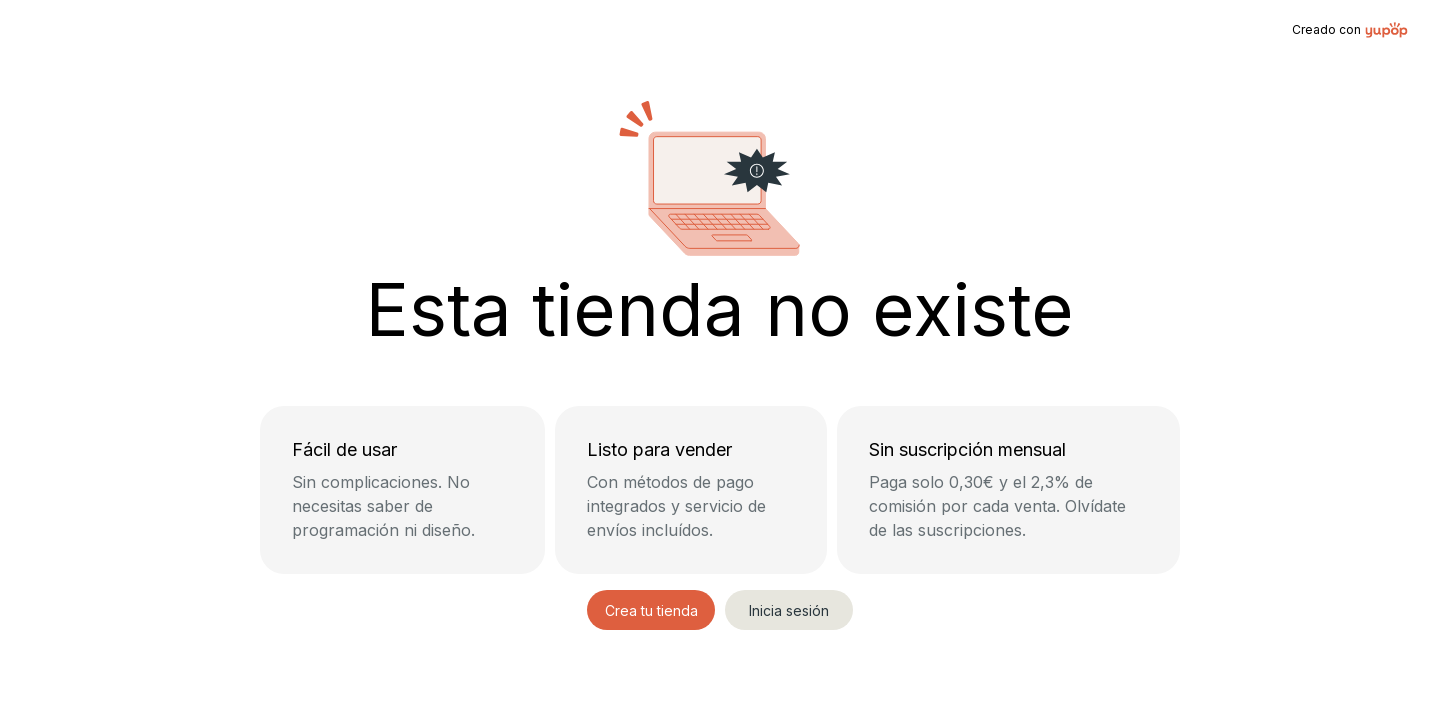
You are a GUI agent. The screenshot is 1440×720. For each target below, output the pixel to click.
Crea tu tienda (651, 610)
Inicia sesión (789, 610)
